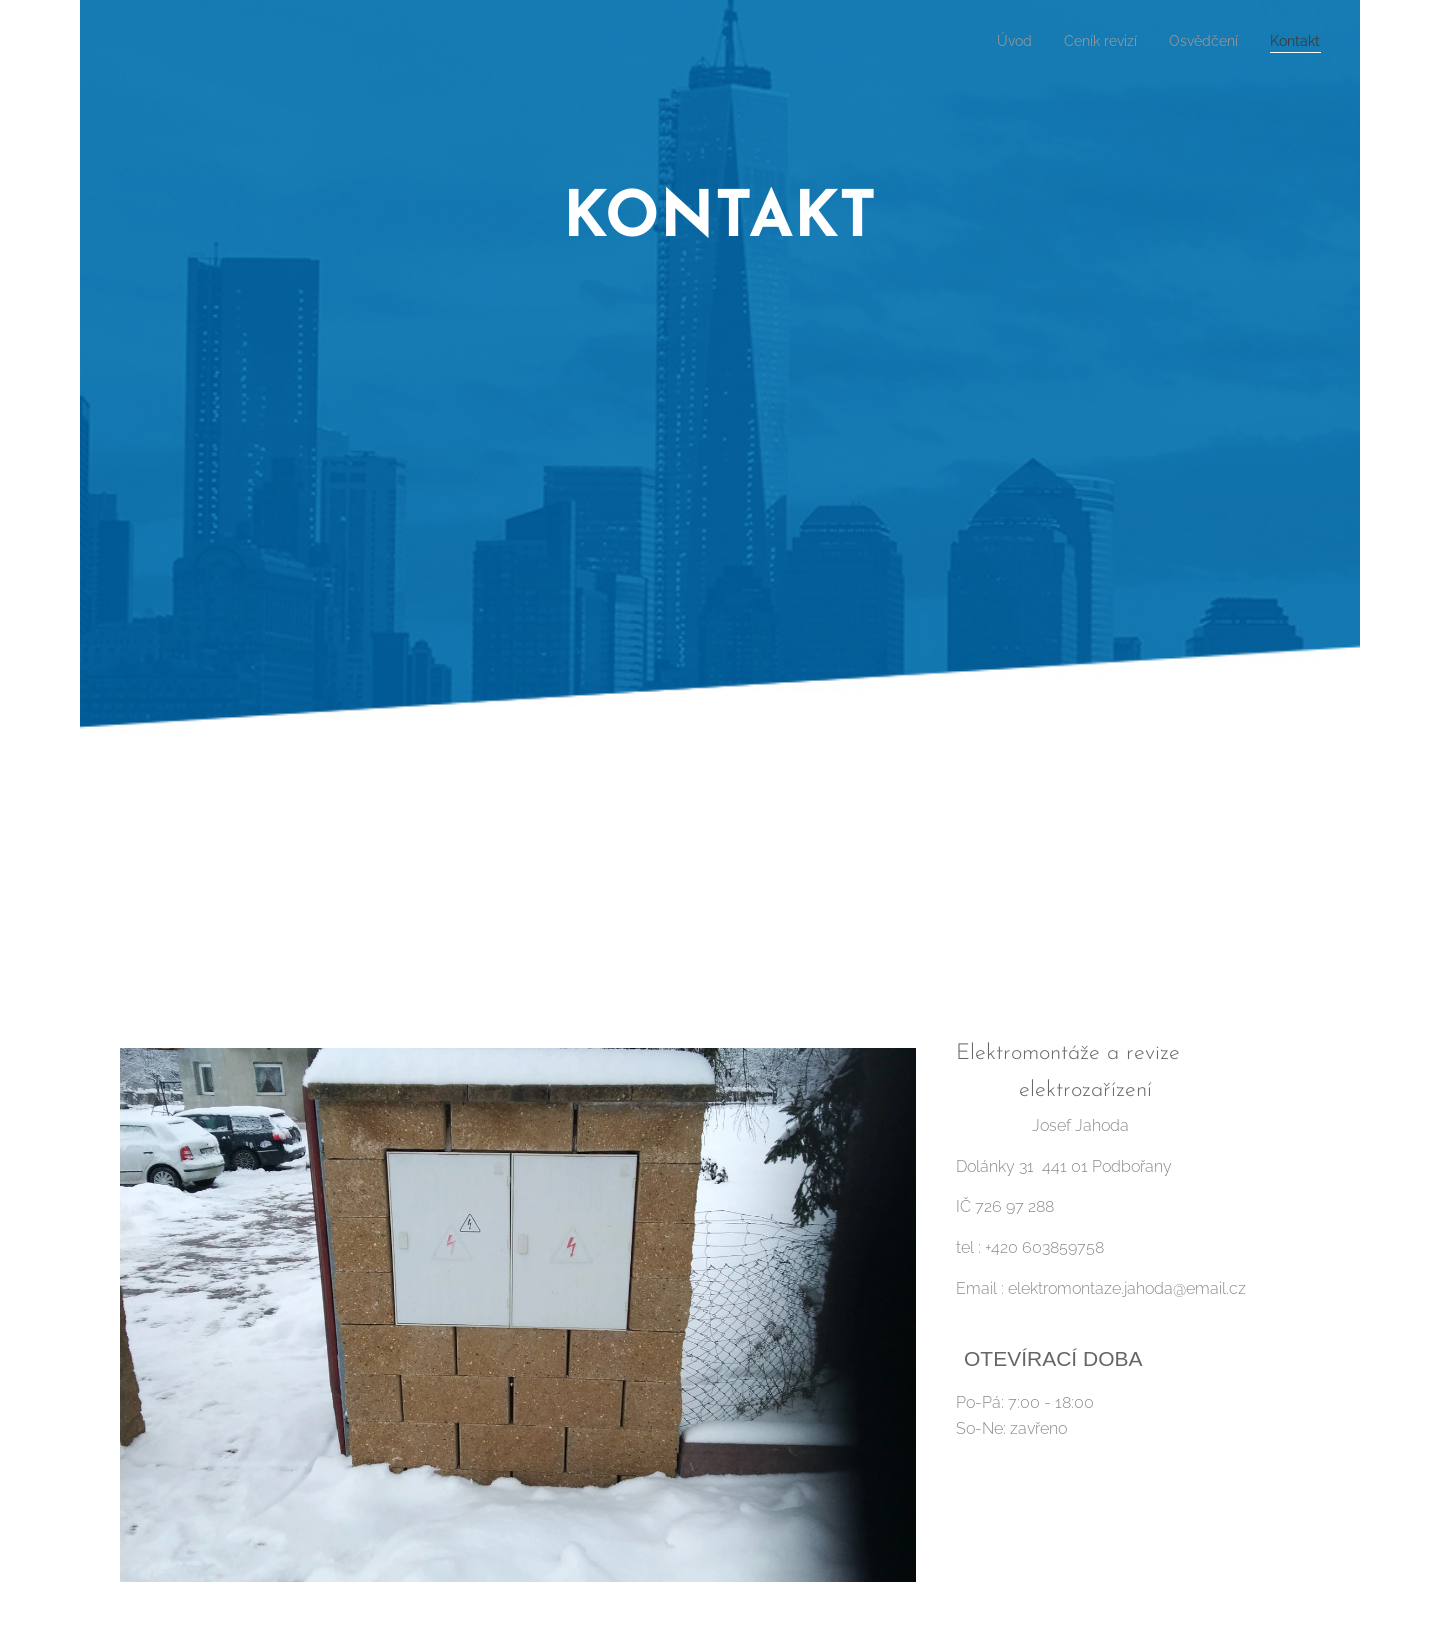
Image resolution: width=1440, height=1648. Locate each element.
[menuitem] (993, 41)
